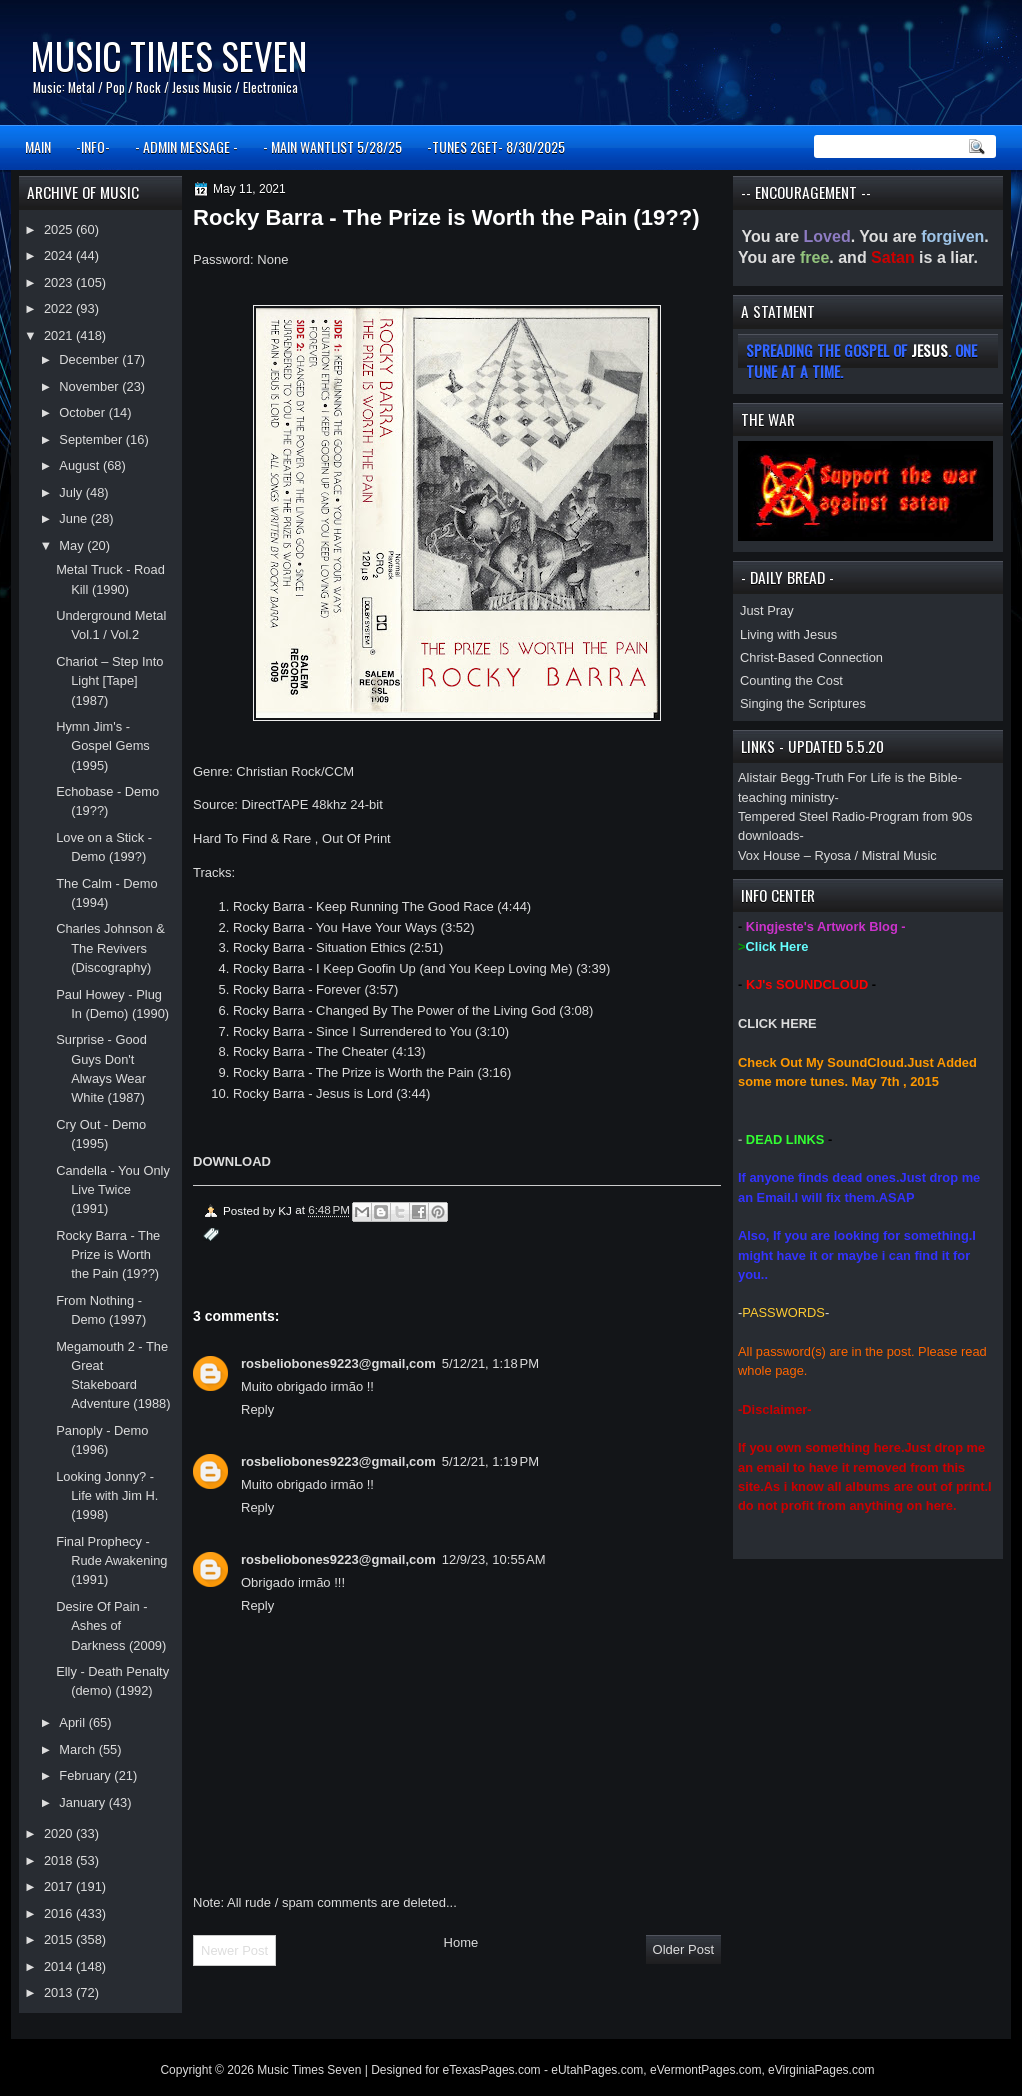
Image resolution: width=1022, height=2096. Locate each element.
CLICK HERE (777, 1023)
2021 (60, 335)
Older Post (683, 1949)
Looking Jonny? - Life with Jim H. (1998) (107, 1496)
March (78, 1749)
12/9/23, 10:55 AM (494, 1559)
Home (461, 1942)
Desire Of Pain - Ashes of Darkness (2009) (111, 1626)
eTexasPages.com (492, 2070)
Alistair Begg (774, 777)
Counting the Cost (791, 680)
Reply (257, 1409)
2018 (60, 1860)
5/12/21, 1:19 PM (490, 1461)
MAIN (38, 146)
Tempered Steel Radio (801, 816)
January (83, 1802)
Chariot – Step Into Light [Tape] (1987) (109, 681)
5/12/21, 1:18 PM (490, 1363)
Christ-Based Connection (811, 657)
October (83, 412)
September (92, 439)
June (74, 518)
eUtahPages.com (597, 2070)
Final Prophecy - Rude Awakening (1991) (111, 1561)
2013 (60, 1992)
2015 (60, 1939)
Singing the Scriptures (803, 703)
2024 (60, 255)
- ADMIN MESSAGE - (186, 146)
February (86, 1775)
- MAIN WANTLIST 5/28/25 (332, 146)
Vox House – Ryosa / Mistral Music (837, 855)
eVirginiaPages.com (821, 2070)
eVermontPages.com (705, 2070)
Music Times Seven (168, 55)
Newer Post (234, 1950)
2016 (60, 1913)
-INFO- (93, 146)
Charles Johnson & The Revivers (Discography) (110, 948)
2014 (60, 1966)
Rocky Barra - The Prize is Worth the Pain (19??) (108, 1255)
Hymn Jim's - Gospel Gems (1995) (103, 746)
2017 (60, 1886)
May (73, 545)
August (81, 465)
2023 (60, 282)
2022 (60, 308)
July (72, 492)
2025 (60, 229)
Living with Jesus (788, 634)
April (73, 1722)
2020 (60, 1833)
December (90, 359)
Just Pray (767, 610)
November (90, 386)
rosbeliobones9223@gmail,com (338, 1363)
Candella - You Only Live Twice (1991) (113, 1190)
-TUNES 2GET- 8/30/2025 (496, 146)
